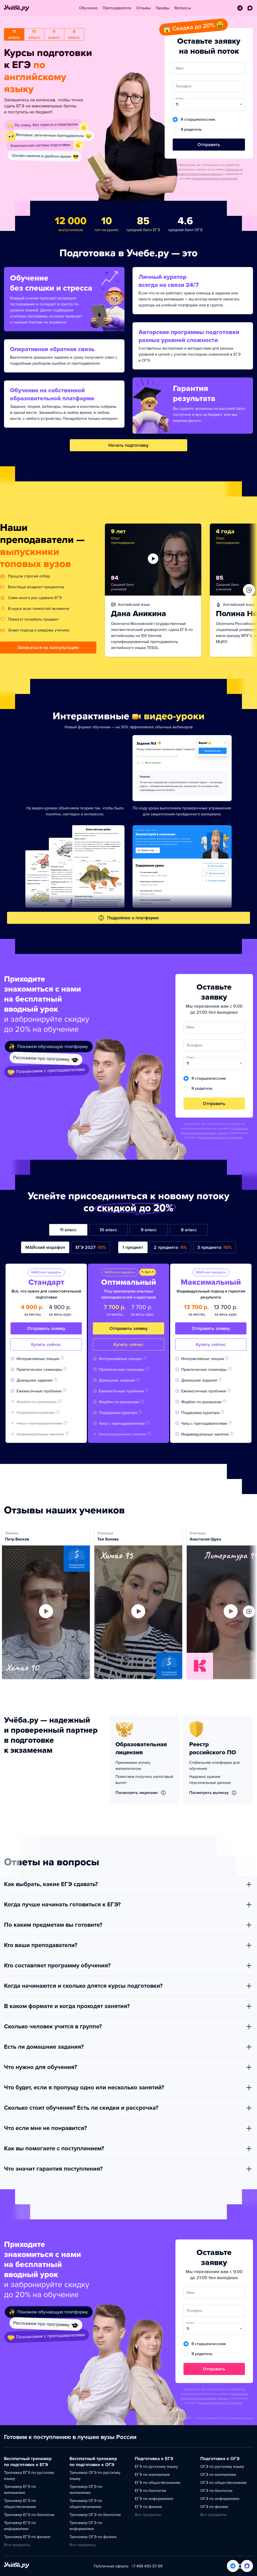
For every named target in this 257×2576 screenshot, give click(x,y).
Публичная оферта (111, 2566)
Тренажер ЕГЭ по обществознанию (20, 2503)
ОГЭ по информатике (219, 2498)
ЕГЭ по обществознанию (157, 2482)
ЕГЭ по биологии (150, 2490)
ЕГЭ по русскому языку (156, 2466)
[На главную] (16, 2566)
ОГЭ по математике (218, 2474)
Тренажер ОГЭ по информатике (86, 2525)
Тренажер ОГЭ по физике (93, 2536)
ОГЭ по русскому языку (222, 2466)
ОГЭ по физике (214, 2506)
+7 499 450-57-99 (146, 2566)
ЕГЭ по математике (152, 2474)
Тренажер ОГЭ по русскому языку (95, 2475)
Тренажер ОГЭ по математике (86, 2489)
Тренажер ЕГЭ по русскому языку (29, 2475)
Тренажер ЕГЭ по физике (27, 2536)
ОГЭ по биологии (216, 2490)
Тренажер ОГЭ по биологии (95, 2514)
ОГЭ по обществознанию (223, 2482)
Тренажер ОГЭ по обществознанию (86, 2503)
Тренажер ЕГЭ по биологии (29, 2514)
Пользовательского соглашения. (215, 178)
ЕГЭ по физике (148, 2506)
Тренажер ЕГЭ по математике (20, 2489)
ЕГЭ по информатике (154, 2498)
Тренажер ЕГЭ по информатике (20, 2525)
